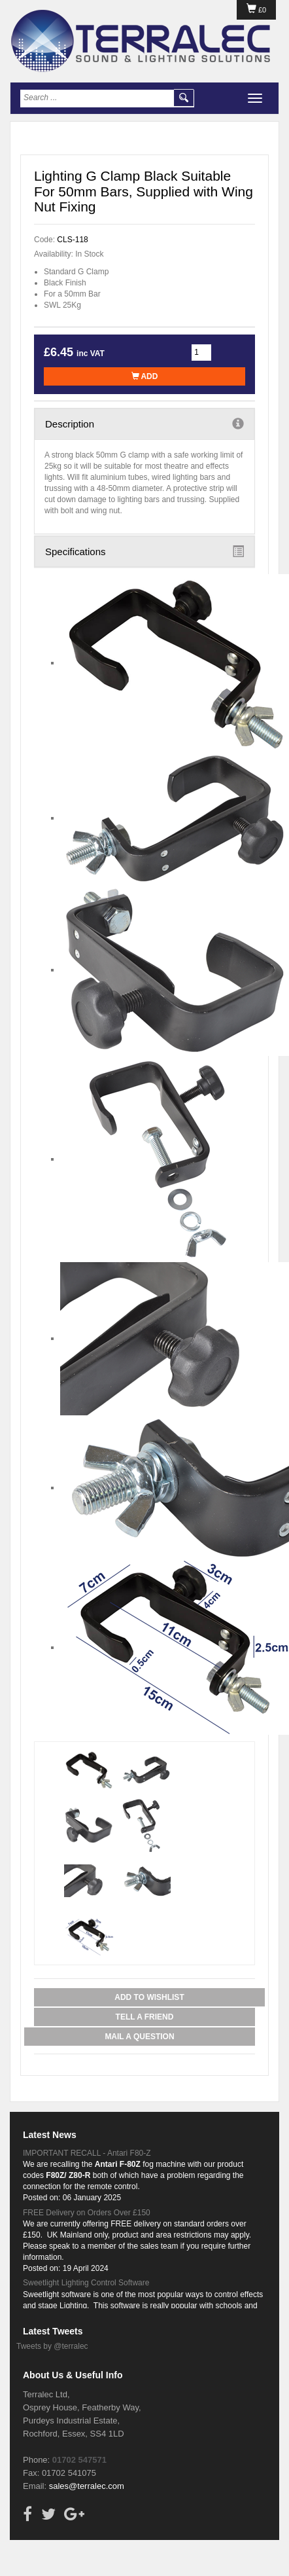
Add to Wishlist (149, 1997)
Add (144, 376)
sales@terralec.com (86, 2486)
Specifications (144, 551)
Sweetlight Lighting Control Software (86, 2282)
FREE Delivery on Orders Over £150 (86, 2212)
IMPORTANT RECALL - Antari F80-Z (87, 2153)
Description (144, 423)
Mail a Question (139, 2036)
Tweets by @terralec (52, 2346)
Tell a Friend (145, 2017)
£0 (256, 10)
